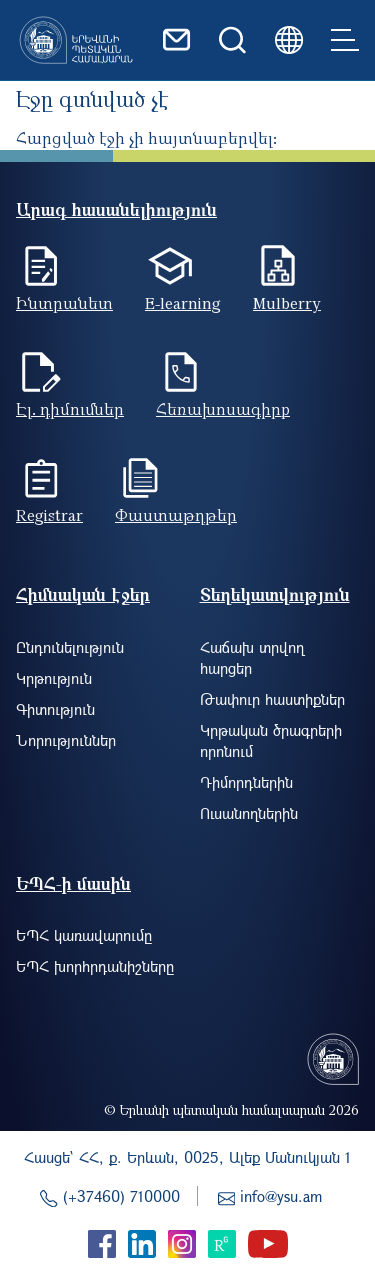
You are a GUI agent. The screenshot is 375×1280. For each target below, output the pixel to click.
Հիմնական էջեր (83, 594)
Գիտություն (55, 709)
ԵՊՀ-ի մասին (73, 883)
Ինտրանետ (64, 303)
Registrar (49, 515)
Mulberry (287, 303)
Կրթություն (54, 678)
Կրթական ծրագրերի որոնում (271, 740)
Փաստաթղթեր (176, 515)
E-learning (183, 303)
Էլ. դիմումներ (70, 409)
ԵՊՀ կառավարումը (84, 935)
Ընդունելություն (70, 647)
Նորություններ (66, 740)
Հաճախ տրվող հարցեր (252, 657)
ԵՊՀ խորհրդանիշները (95, 966)
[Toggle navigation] (345, 40)
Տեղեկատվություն (275, 594)
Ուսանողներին (249, 813)
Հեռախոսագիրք (223, 409)
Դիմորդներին (246, 782)
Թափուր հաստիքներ (272, 699)
